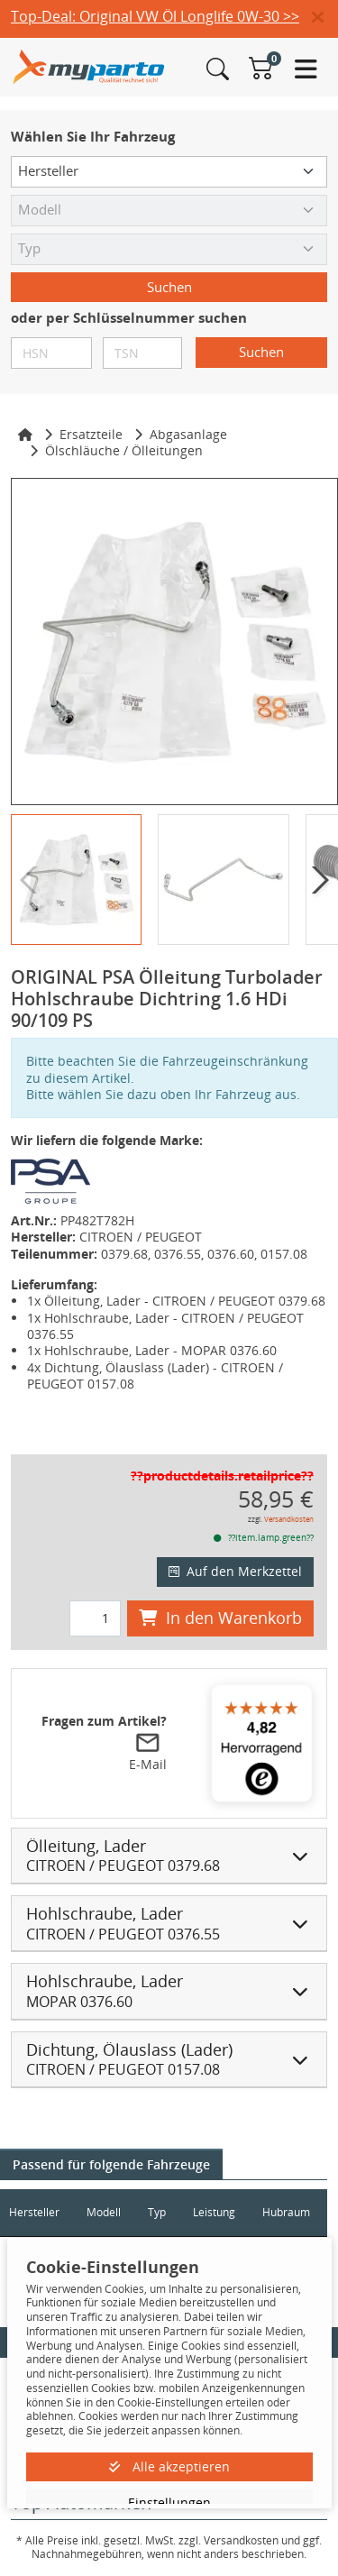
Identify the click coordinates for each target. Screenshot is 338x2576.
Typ (157, 2212)
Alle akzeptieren (169, 2466)
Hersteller (34, 2212)
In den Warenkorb (220, 1617)
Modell (104, 2212)
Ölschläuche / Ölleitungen (124, 450)
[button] (325, 18)
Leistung (214, 2212)
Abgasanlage (188, 434)
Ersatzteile (91, 434)
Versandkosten (289, 1519)
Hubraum (286, 2212)
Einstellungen (169, 2502)
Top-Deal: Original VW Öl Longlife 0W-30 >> (155, 16)
